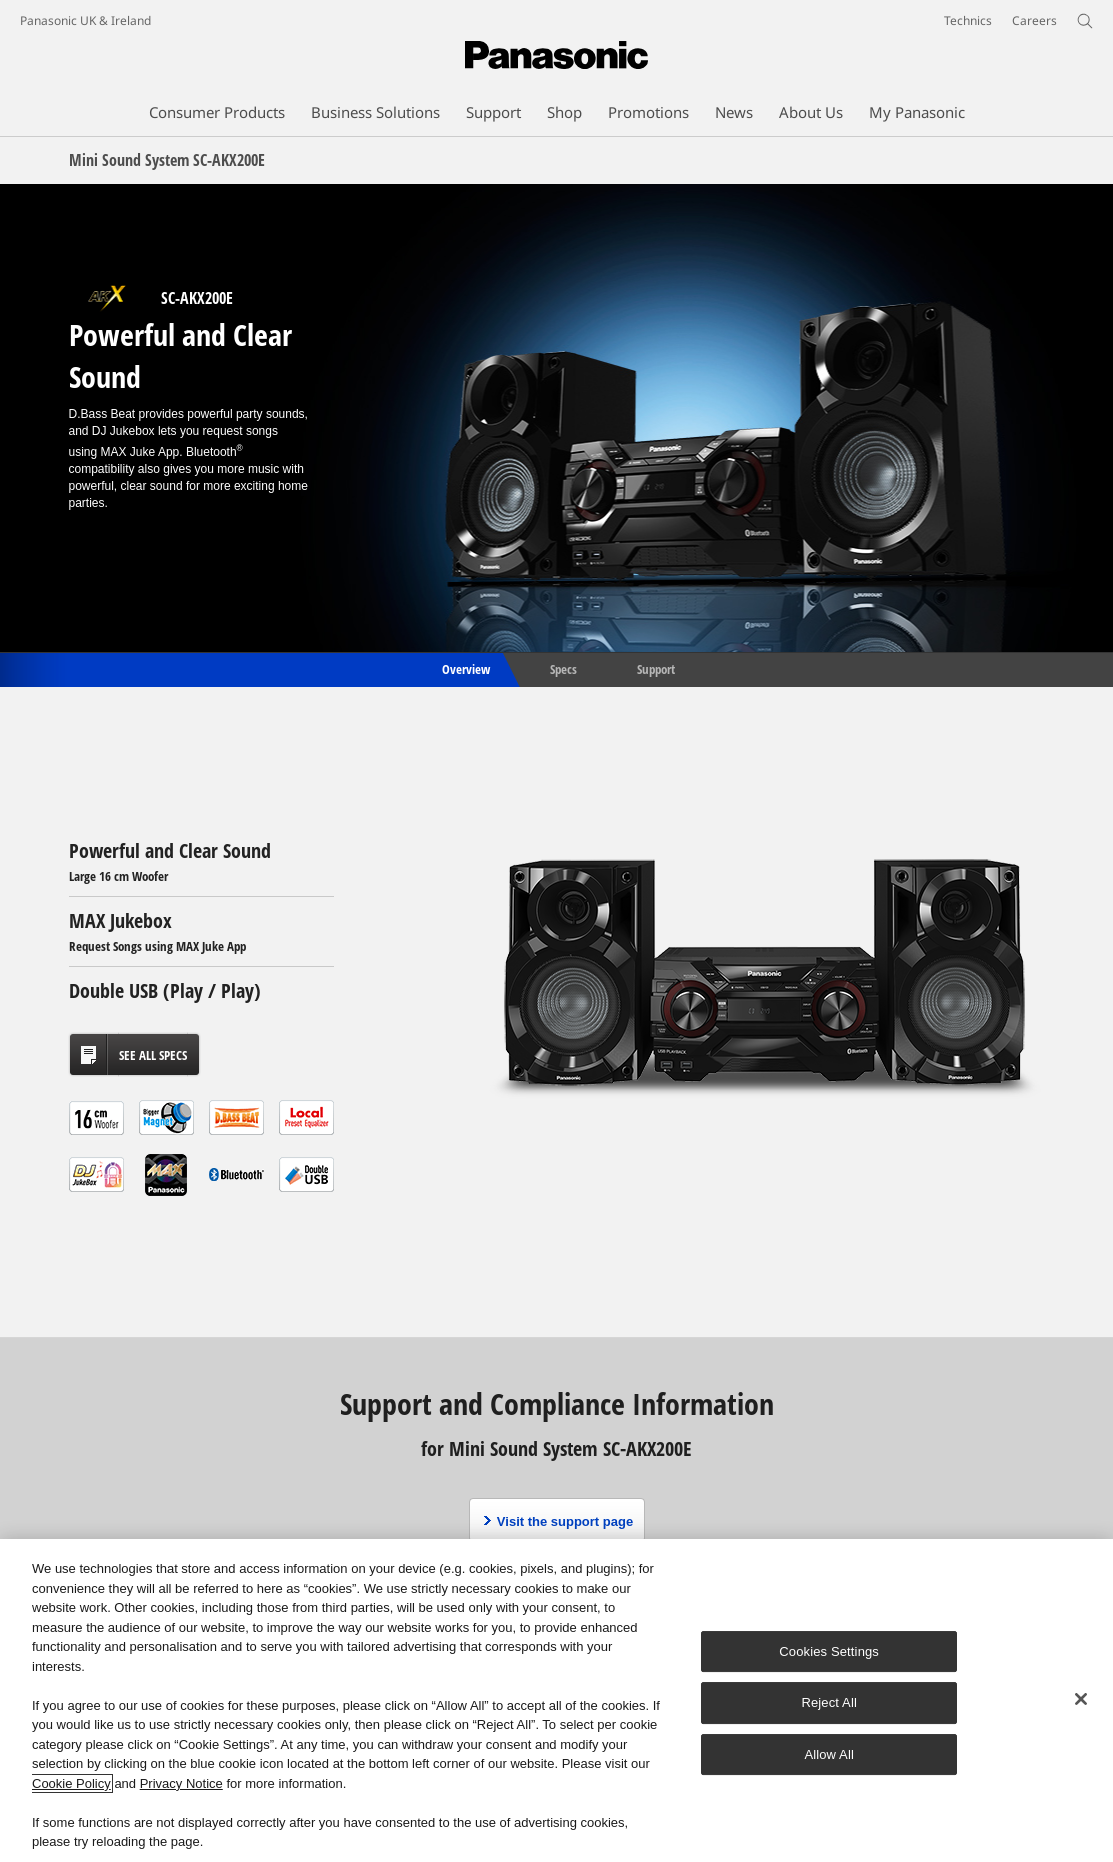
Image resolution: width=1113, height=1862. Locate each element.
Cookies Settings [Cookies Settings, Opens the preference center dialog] (829, 1651)
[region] (556, 1700)
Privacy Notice (181, 1783)
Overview (464, 668)
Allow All (829, 1754)
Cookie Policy (71, 1783)
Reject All (829, 1702)
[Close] (1081, 1699)
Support (656, 668)
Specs (563, 668)
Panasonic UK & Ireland (85, 20)
